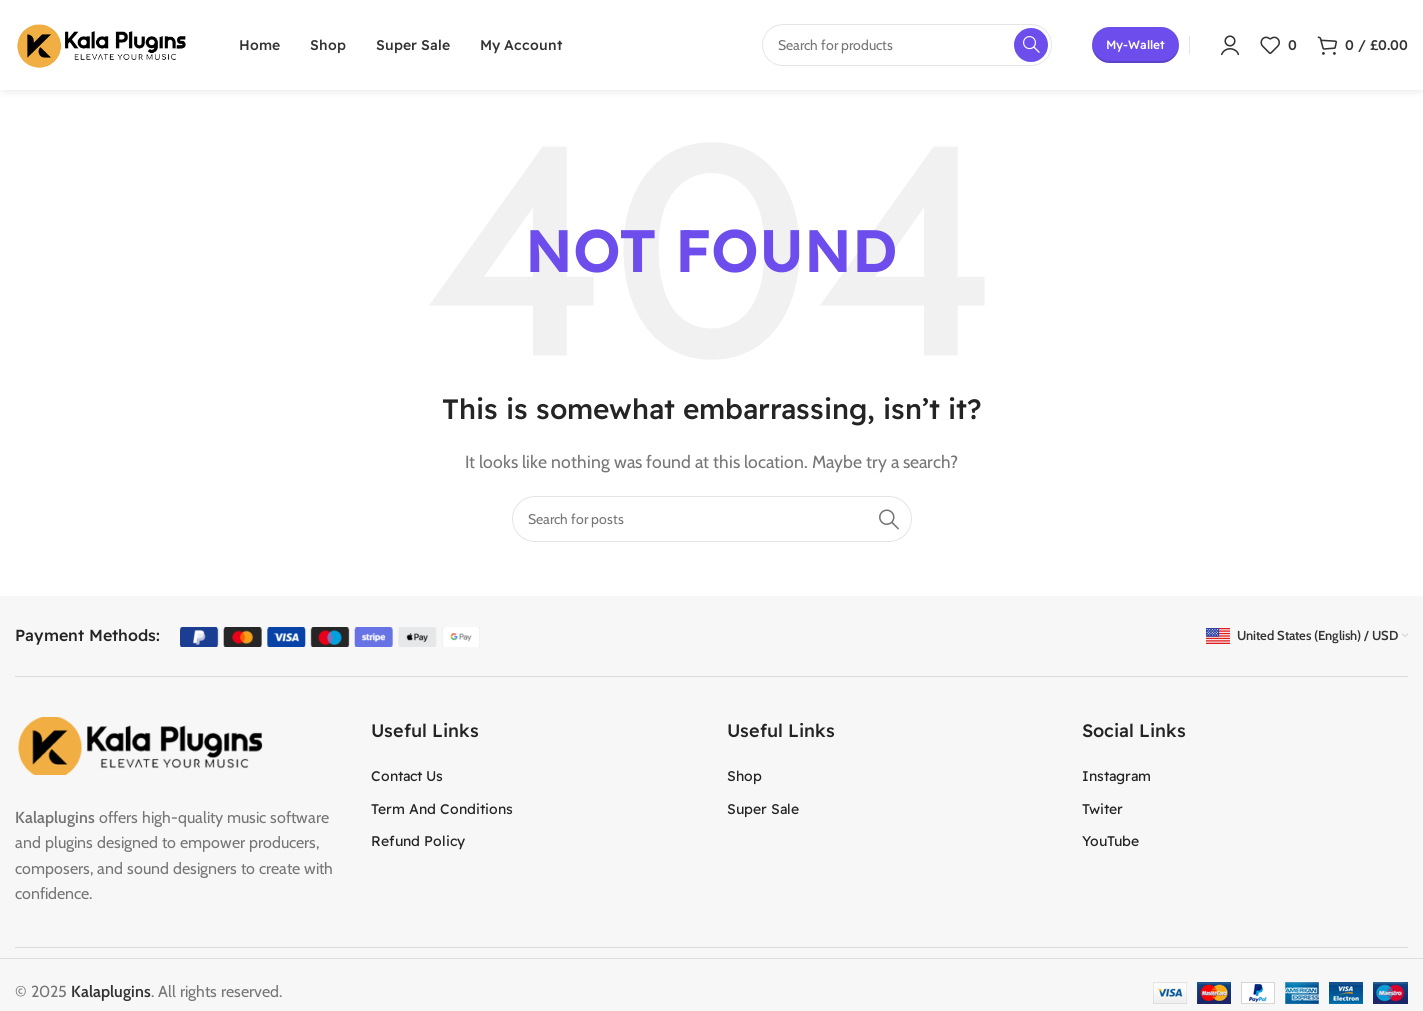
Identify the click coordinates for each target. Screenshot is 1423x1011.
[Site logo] (102, 43)
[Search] (712, 519)
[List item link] (534, 776)
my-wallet (1135, 44)
